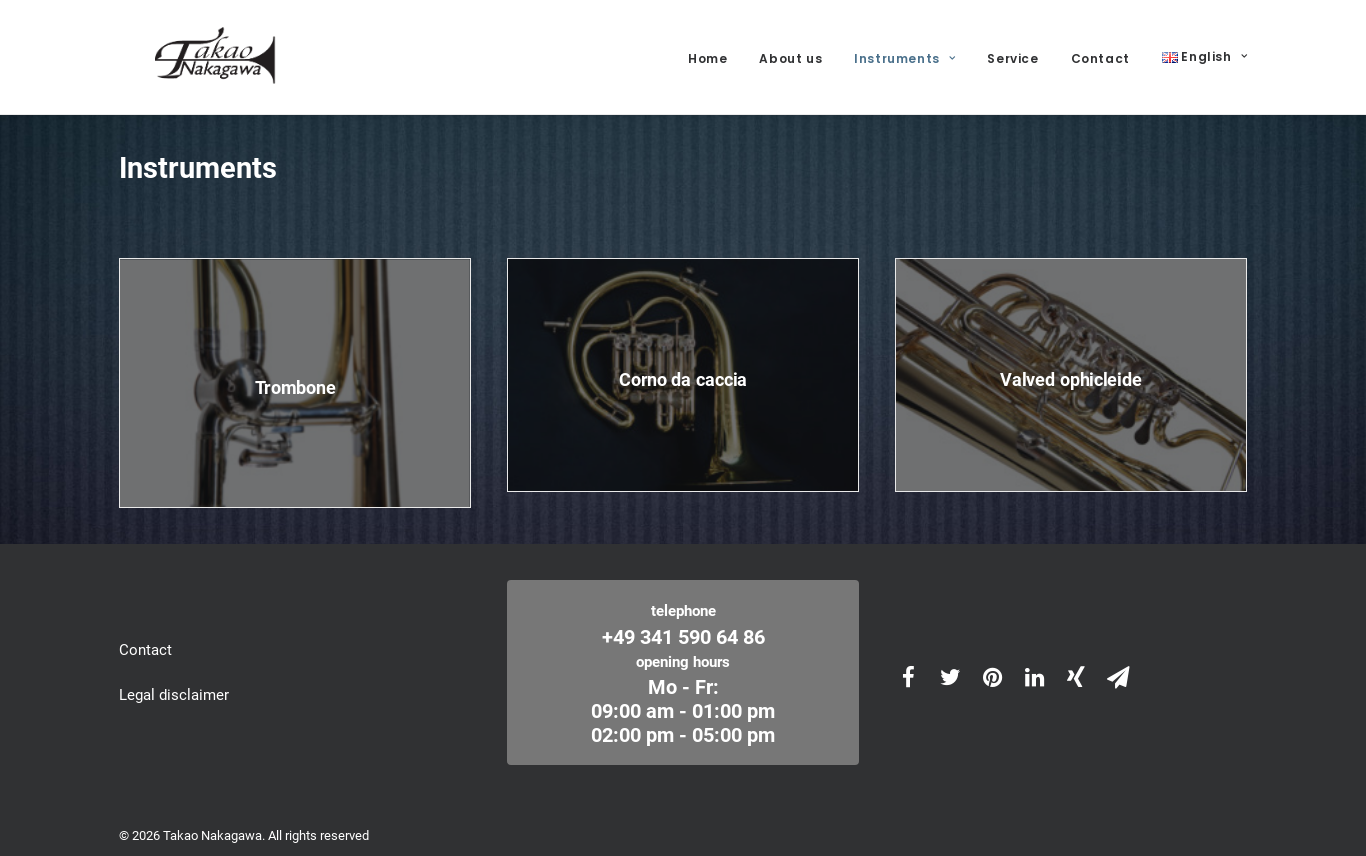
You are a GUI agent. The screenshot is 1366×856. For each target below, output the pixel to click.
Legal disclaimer (174, 681)
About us (790, 51)
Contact (1100, 51)
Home (707, 51)
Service (1012, 51)
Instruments (904, 51)
